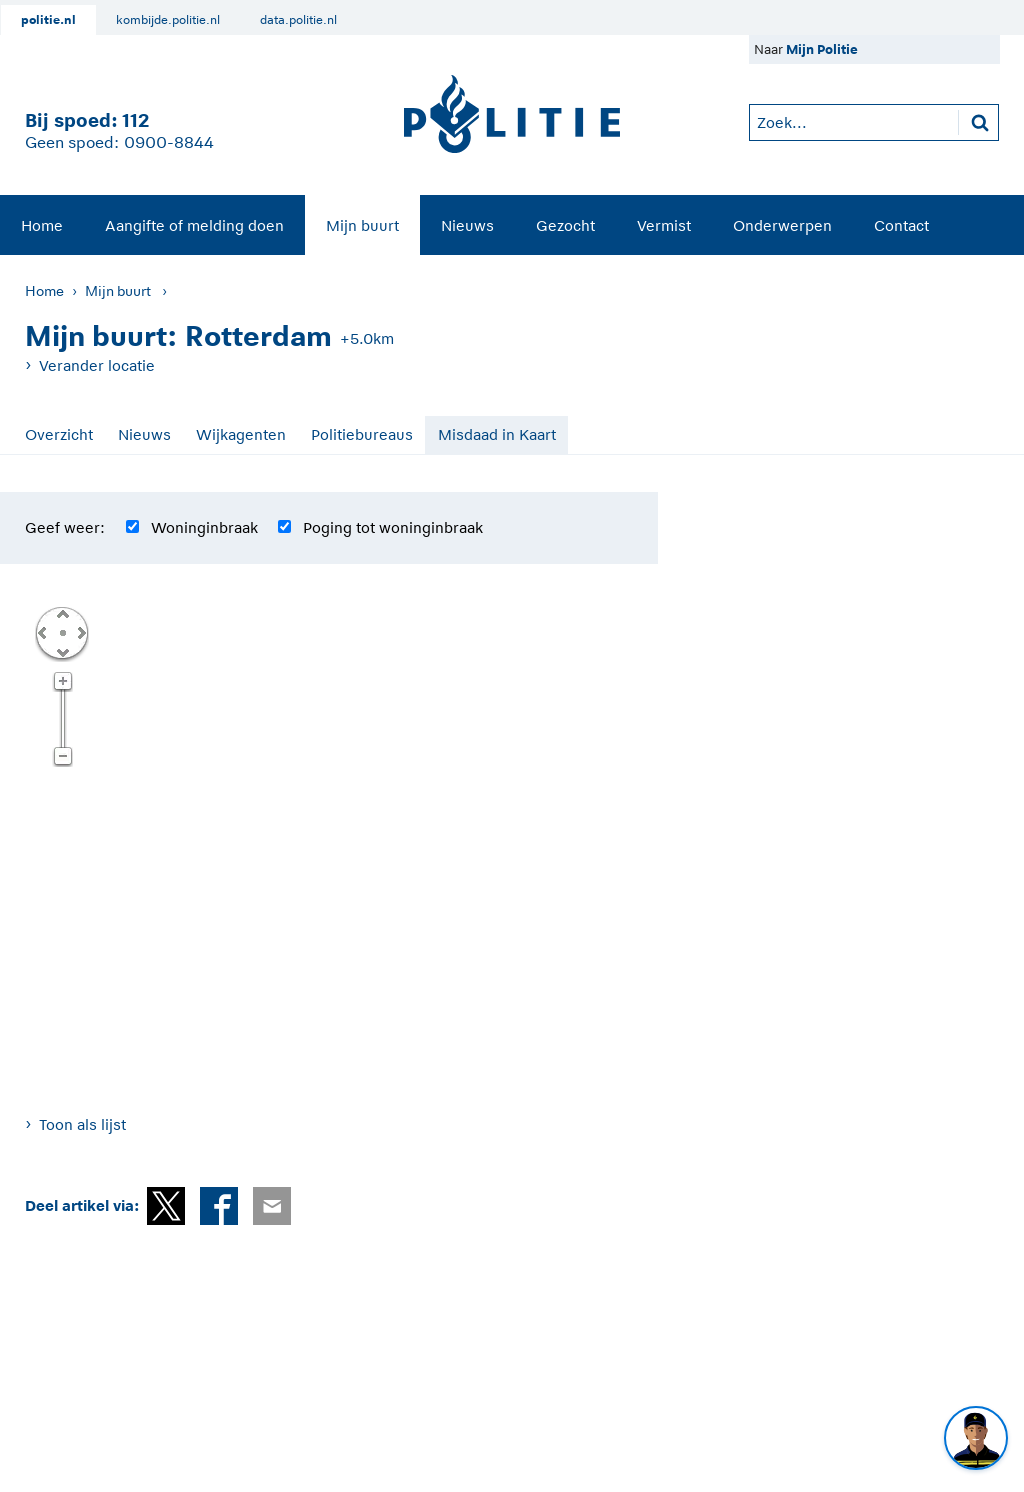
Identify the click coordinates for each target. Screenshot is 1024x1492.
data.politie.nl (298, 20)
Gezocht (565, 225)
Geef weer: (65, 527)
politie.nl (48, 20)
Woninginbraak (204, 527)
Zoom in (62, 682)
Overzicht (59, 434)
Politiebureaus (362, 434)
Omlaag (62, 651)
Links (42, 632)
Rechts (80, 632)
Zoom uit (62, 757)
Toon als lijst (82, 1124)
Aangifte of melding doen (194, 225)
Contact (901, 225)
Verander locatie (97, 365)
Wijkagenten (241, 434)
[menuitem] (42, 225)
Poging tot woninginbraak (393, 527)
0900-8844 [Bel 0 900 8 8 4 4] (169, 143)
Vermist (664, 225)
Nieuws (467, 225)
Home (42, 225)
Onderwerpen (782, 225)
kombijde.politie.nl (168, 20)
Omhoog (62, 613)
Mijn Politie (822, 49)
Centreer (62, 632)
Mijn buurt (362, 225)
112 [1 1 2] (135, 120)
